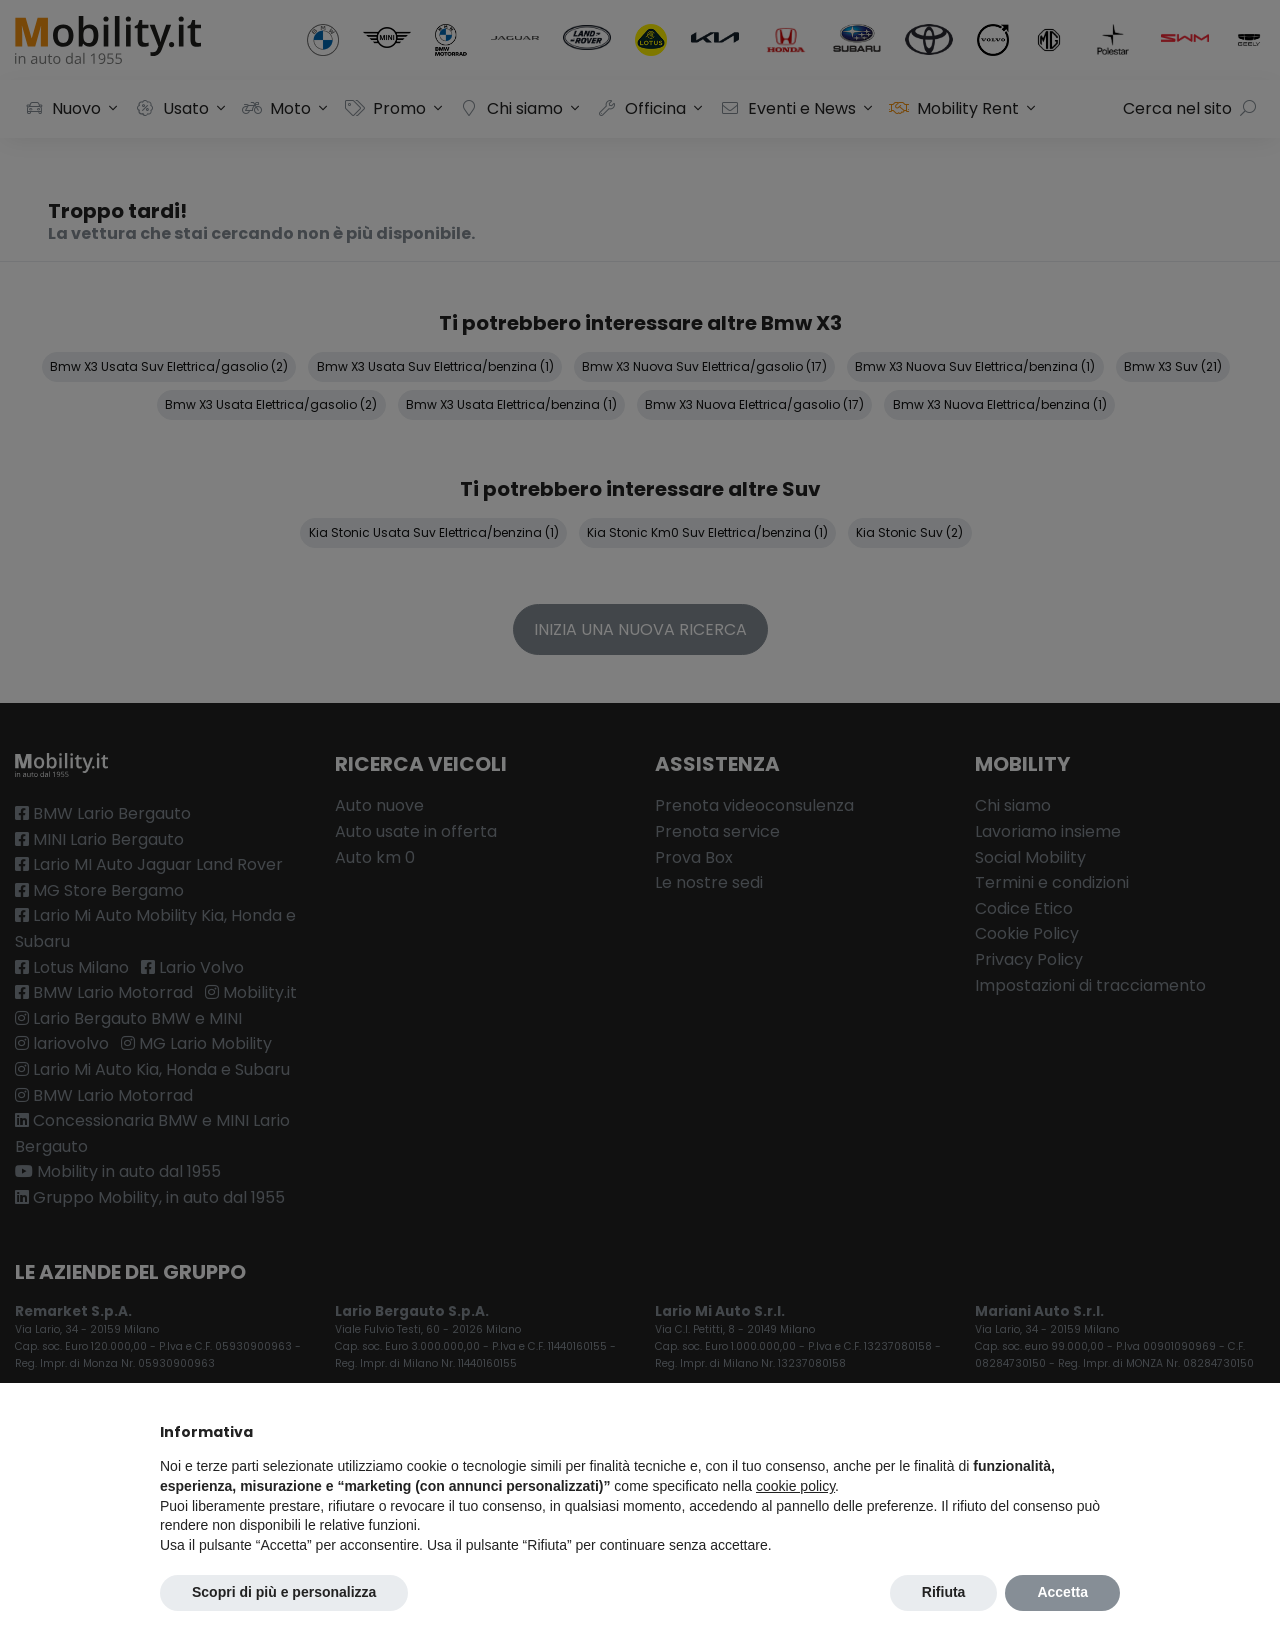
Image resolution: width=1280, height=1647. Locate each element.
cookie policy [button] (795, 1486)
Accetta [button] (1062, 1592)
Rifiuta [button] (944, 1592)
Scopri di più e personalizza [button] (284, 1592)
